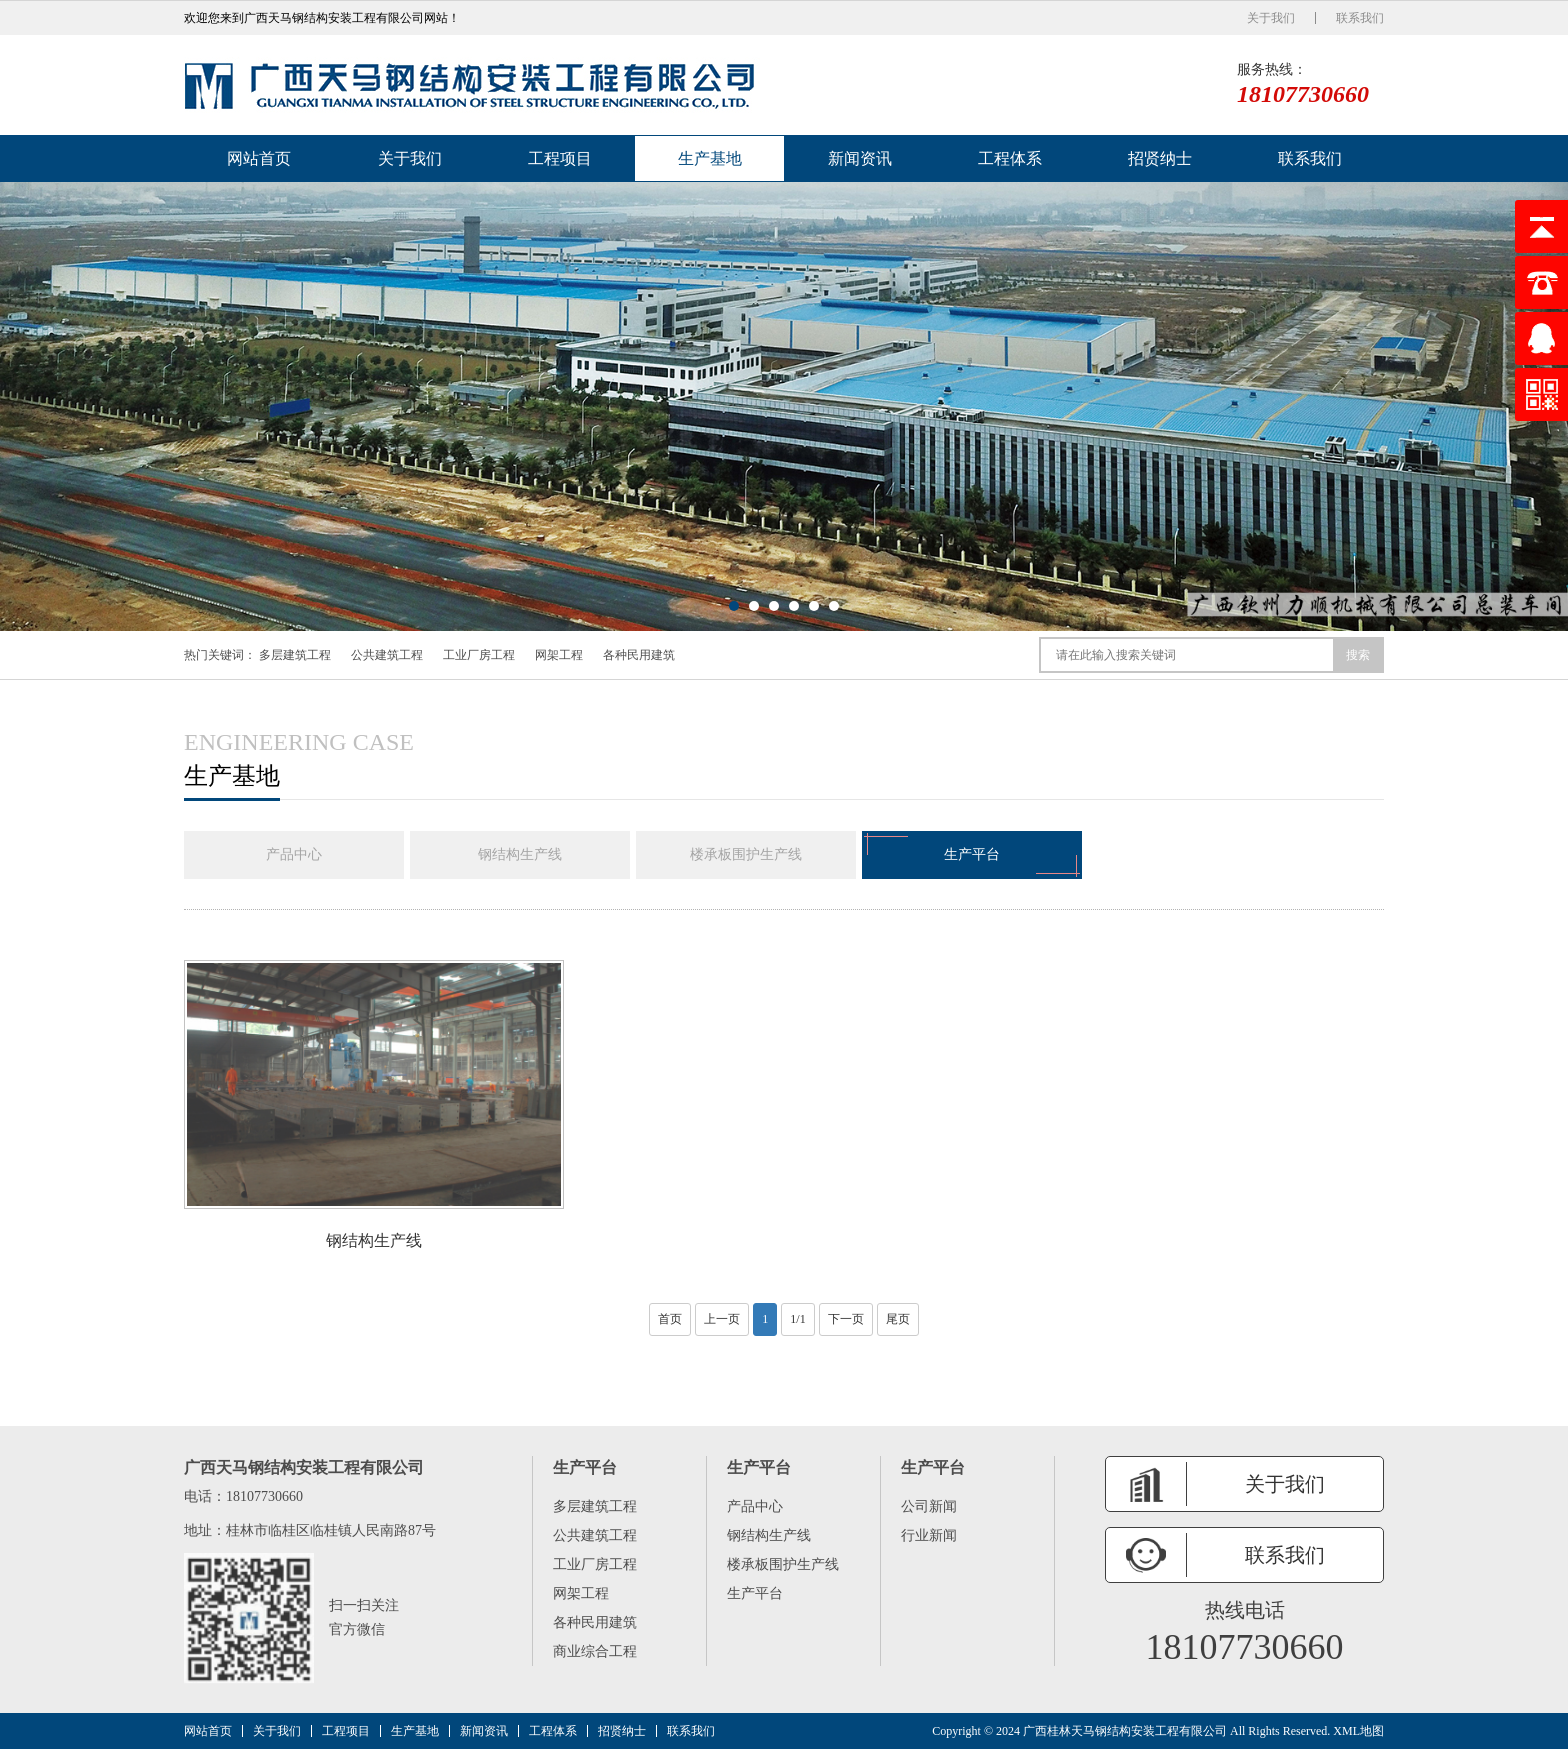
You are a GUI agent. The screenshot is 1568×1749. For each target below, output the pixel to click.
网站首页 (259, 158)
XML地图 (1358, 1731)
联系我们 (1360, 18)
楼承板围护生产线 (746, 854)
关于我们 (1271, 18)
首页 (670, 1319)
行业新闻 (929, 1535)
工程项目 (560, 158)
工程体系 (1010, 158)
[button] (734, 606)
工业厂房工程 (479, 655)
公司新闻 (929, 1506)
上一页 (722, 1319)
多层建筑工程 (295, 655)
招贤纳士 (1160, 158)
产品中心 (294, 854)
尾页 (898, 1319)
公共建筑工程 (387, 655)
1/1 (797, 1319)
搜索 (1358, 655)
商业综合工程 (595, 1651)
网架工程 (559, 655)
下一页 (846, 1319)
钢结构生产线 (520, 854)
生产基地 (710, 158)
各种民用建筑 (639, 655)
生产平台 (972, 855)
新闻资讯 (860, 158)
